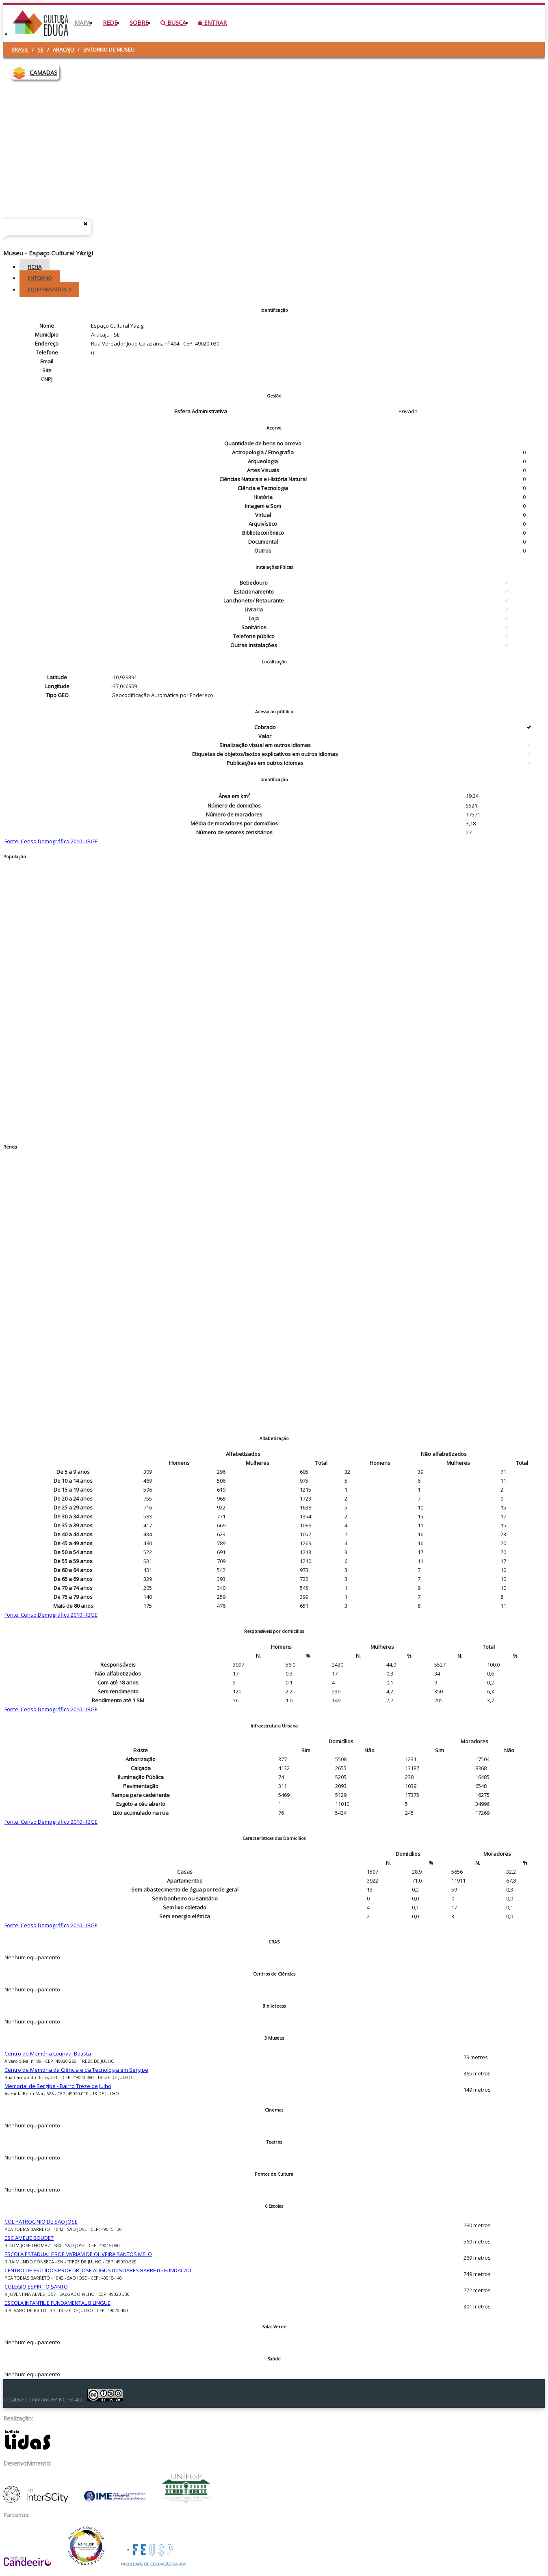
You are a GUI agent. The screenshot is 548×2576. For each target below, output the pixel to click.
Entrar (212, 22)
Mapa (82, 22)
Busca (173, 22)
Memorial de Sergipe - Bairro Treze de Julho (57, 2086)
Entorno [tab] (40, 278)
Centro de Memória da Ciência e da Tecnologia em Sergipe (76, 2069)
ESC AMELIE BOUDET (29, 2237)
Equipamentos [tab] (49, 289)
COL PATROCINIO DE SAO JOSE (41, 2221)
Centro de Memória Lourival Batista (47, 2053)
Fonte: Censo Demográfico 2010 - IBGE (50, 841)
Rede (110, 22)
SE (40, 49)
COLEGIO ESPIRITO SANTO (36, 2286)
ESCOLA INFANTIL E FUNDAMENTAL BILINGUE (57, 2302)
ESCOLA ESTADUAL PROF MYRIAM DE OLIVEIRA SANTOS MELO (78, 2254)
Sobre (139, 22)
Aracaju (63, 49)
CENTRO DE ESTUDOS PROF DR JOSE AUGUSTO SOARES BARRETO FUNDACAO (97, 2270)
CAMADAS (43, 72)
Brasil (19, 49)
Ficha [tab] (34, 266)
